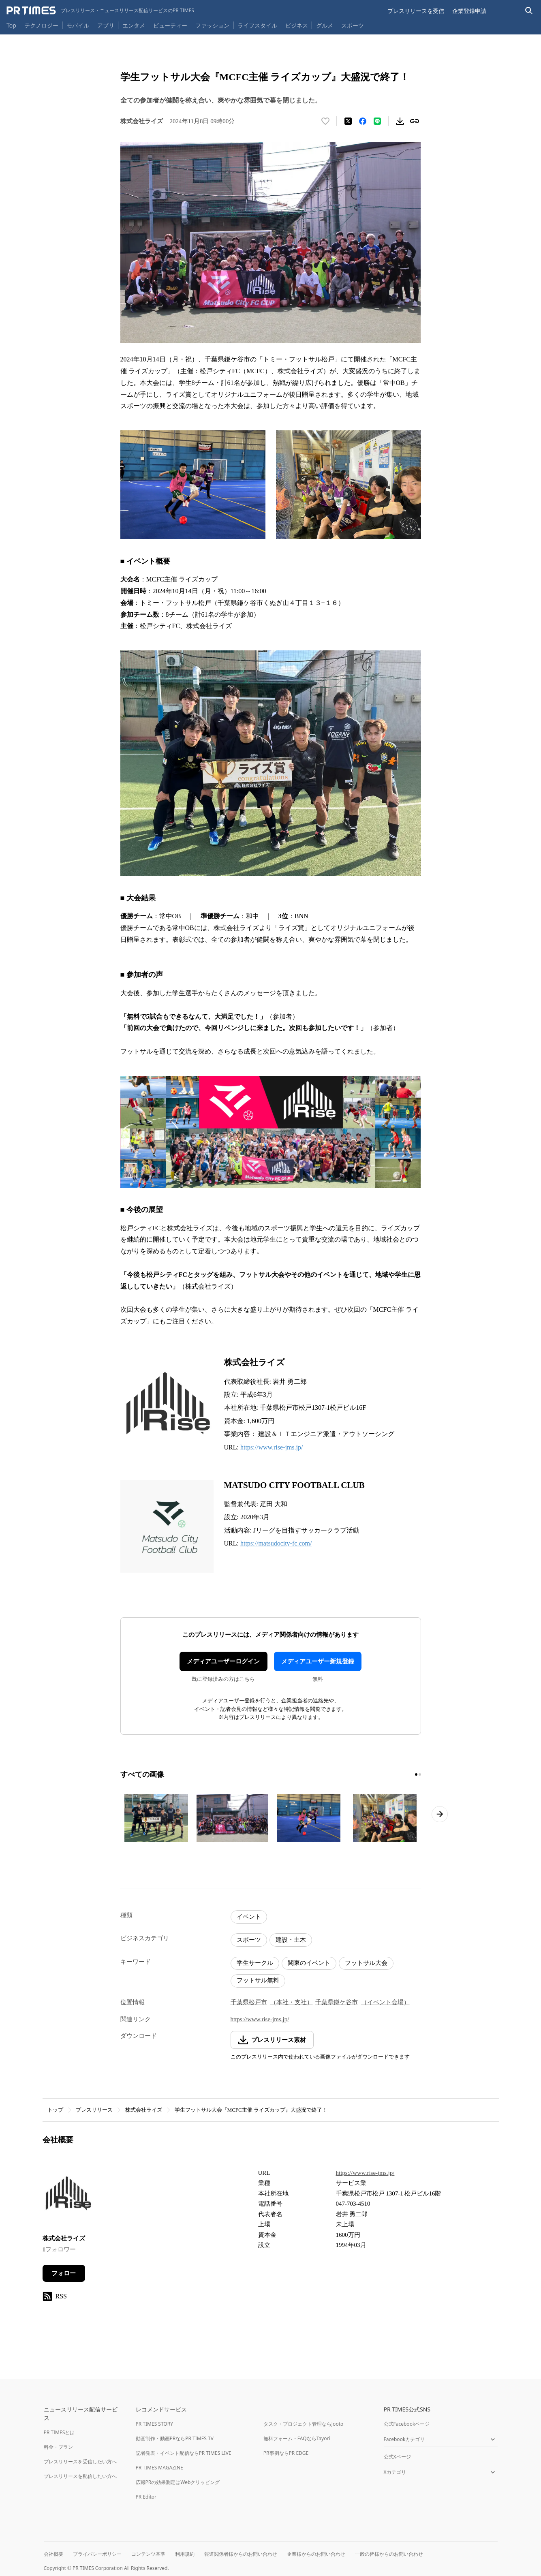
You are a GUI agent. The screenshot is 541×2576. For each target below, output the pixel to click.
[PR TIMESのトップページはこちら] (100, 10)
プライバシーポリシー (97, 2553)
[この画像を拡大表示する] (156, 1818)
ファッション (212, 25)
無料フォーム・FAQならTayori (296, 2438)
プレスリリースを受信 (415, 11)
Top (11, 25)
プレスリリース (94, 2110)
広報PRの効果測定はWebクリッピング (178, 2482)
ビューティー (170, 25)
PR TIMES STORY (154, 2423)
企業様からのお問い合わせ (316, 2553)
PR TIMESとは (59, 2432)
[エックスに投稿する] (348, 121)
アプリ (105, 25)
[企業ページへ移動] (68, 2195)
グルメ (324, 25)
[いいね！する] (325, 121)
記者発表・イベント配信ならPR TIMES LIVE (183, 2453)
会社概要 (53, 2553)
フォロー (63, 2273)
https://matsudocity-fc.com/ (276, 1543)
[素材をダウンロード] (399, 121)
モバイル (77, 25)
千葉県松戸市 (249, 2002)
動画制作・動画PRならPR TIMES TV (175, 2438)
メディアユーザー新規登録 (317, 1661)
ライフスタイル (257, 25)
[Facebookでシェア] (362, 121)
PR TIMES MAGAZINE (159, 2467)
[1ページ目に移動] (416, 1774)
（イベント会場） (385, 2002)
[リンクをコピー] (414, 121)
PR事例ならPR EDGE (285, 2453)
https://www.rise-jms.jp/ (271, 1447)
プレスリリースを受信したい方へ (80, 2461)
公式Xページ (397, 2456)
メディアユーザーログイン (223, 1661)
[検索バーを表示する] (529, 10)
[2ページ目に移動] (420, 1774)
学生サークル (255, 1963)
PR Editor (146, 2496)
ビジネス (296, 25)
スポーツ (352, 25)
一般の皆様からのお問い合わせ (389, 2553)
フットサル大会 (366, 1963)
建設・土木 (291, 1940)
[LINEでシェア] (377, 121)
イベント (249, 1916)
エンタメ (133, 25)
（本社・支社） (291, 2002)
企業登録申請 (469, 11)
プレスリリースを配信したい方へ (80, 2476)
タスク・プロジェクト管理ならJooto (303, 2423)
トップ (55, 2110)
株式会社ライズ (143, 2110)
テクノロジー (41, 25)
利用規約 (185, 2553)
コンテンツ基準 (148, 2553)
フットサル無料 (258, 1980)
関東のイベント (309, 1963)
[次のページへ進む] (440, 1814)
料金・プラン (58, 2446)
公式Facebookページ (407, 2423)
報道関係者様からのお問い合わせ (240, 2553)
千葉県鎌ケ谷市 (336, 2002)
